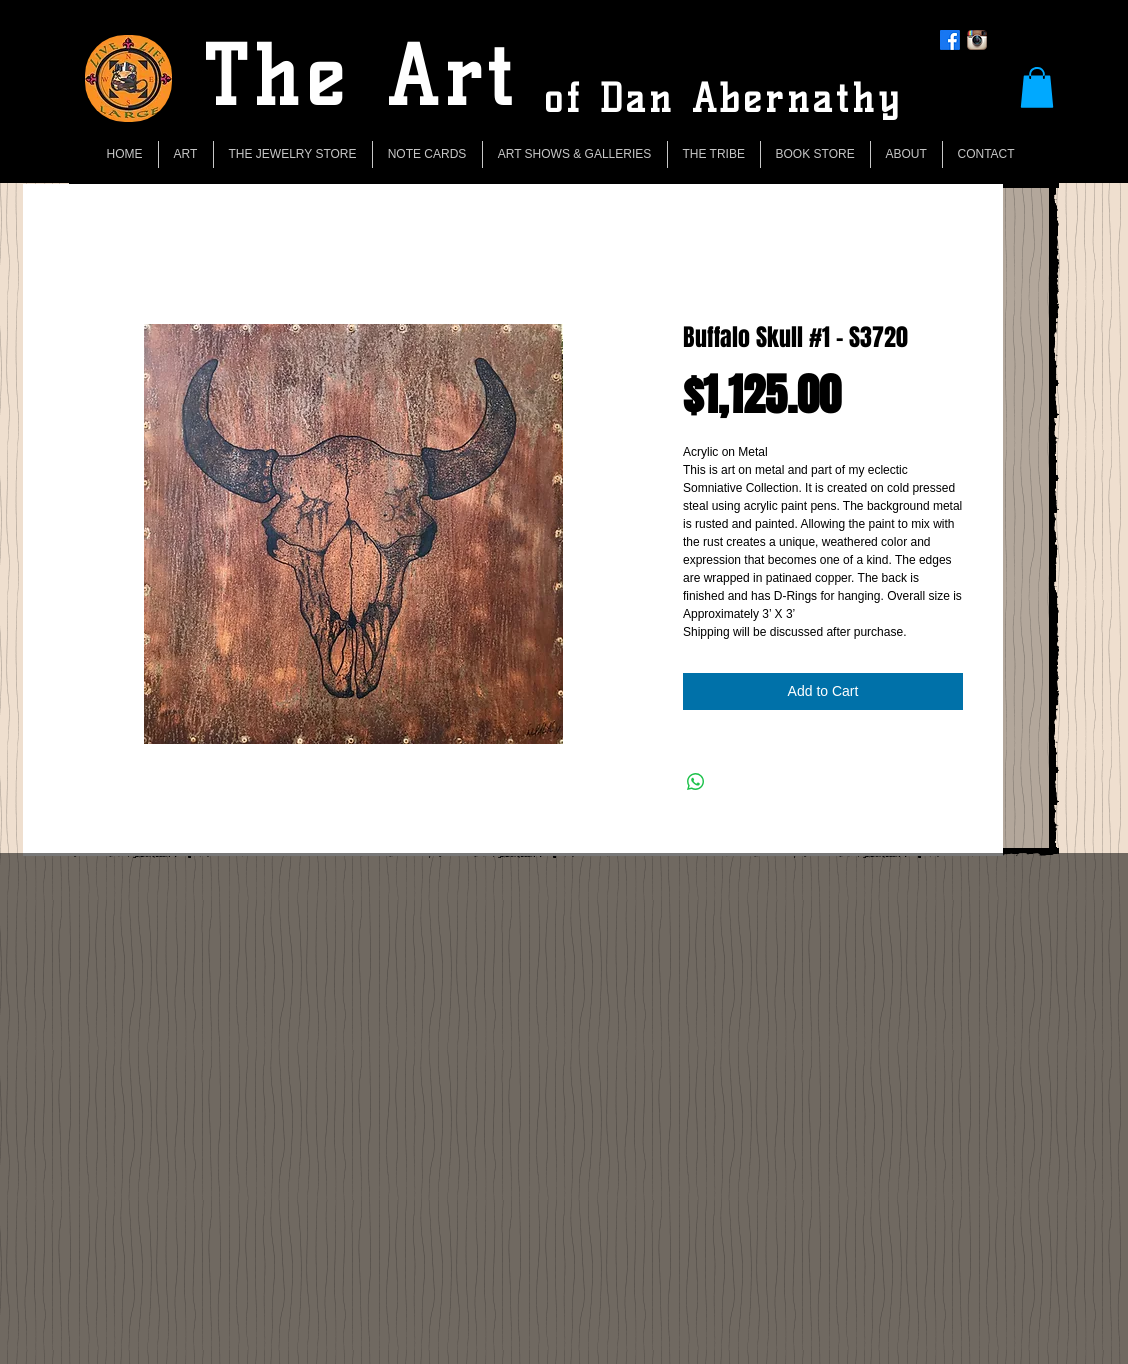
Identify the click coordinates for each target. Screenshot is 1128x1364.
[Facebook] (950, 40)
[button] (1037, 87)
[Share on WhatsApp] (696, 782)
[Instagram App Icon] (977, 40)
